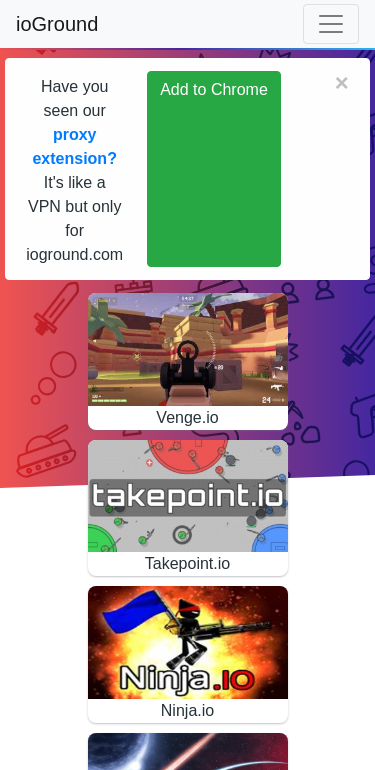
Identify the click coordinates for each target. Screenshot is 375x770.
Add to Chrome (214, 89)
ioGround (57, 24)
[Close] (342, 83)
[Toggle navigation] (331, 24)
